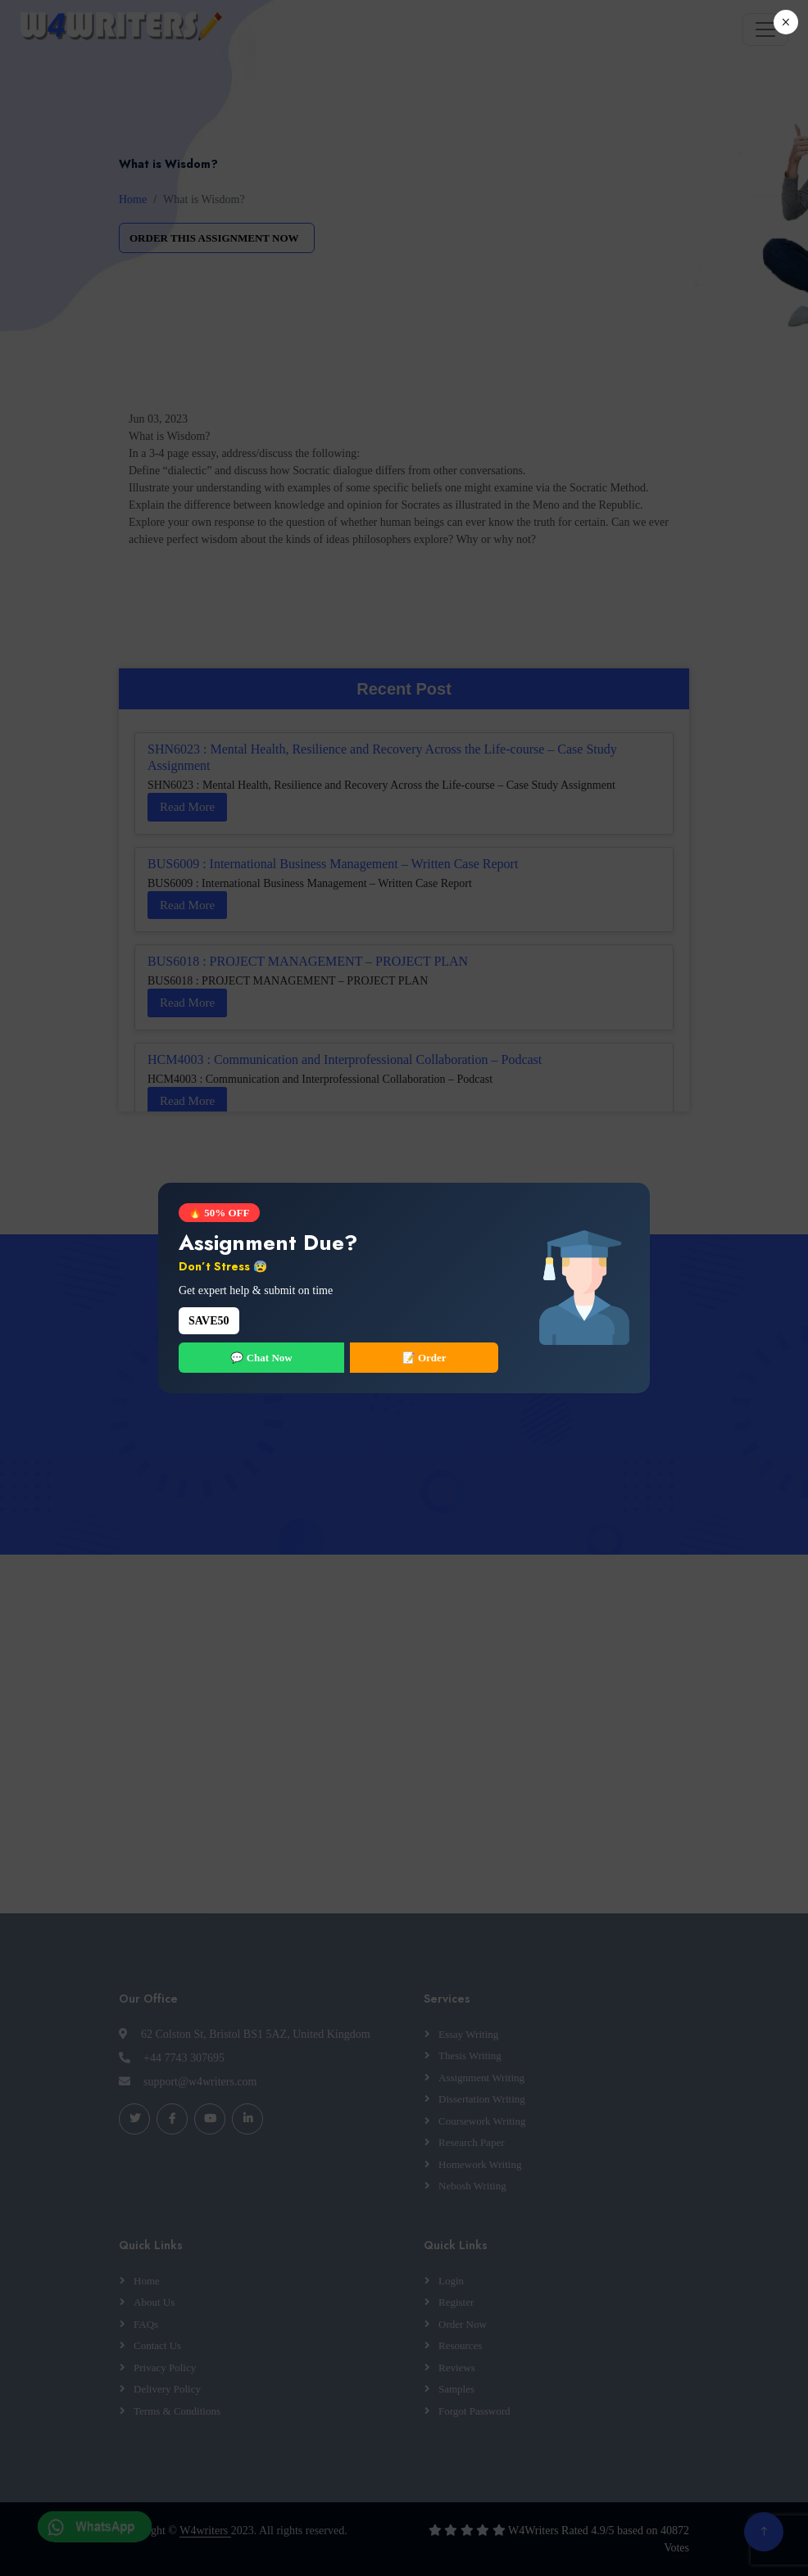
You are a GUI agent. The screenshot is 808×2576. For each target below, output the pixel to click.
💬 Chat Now (261, 1357)
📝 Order (424, 1357)
